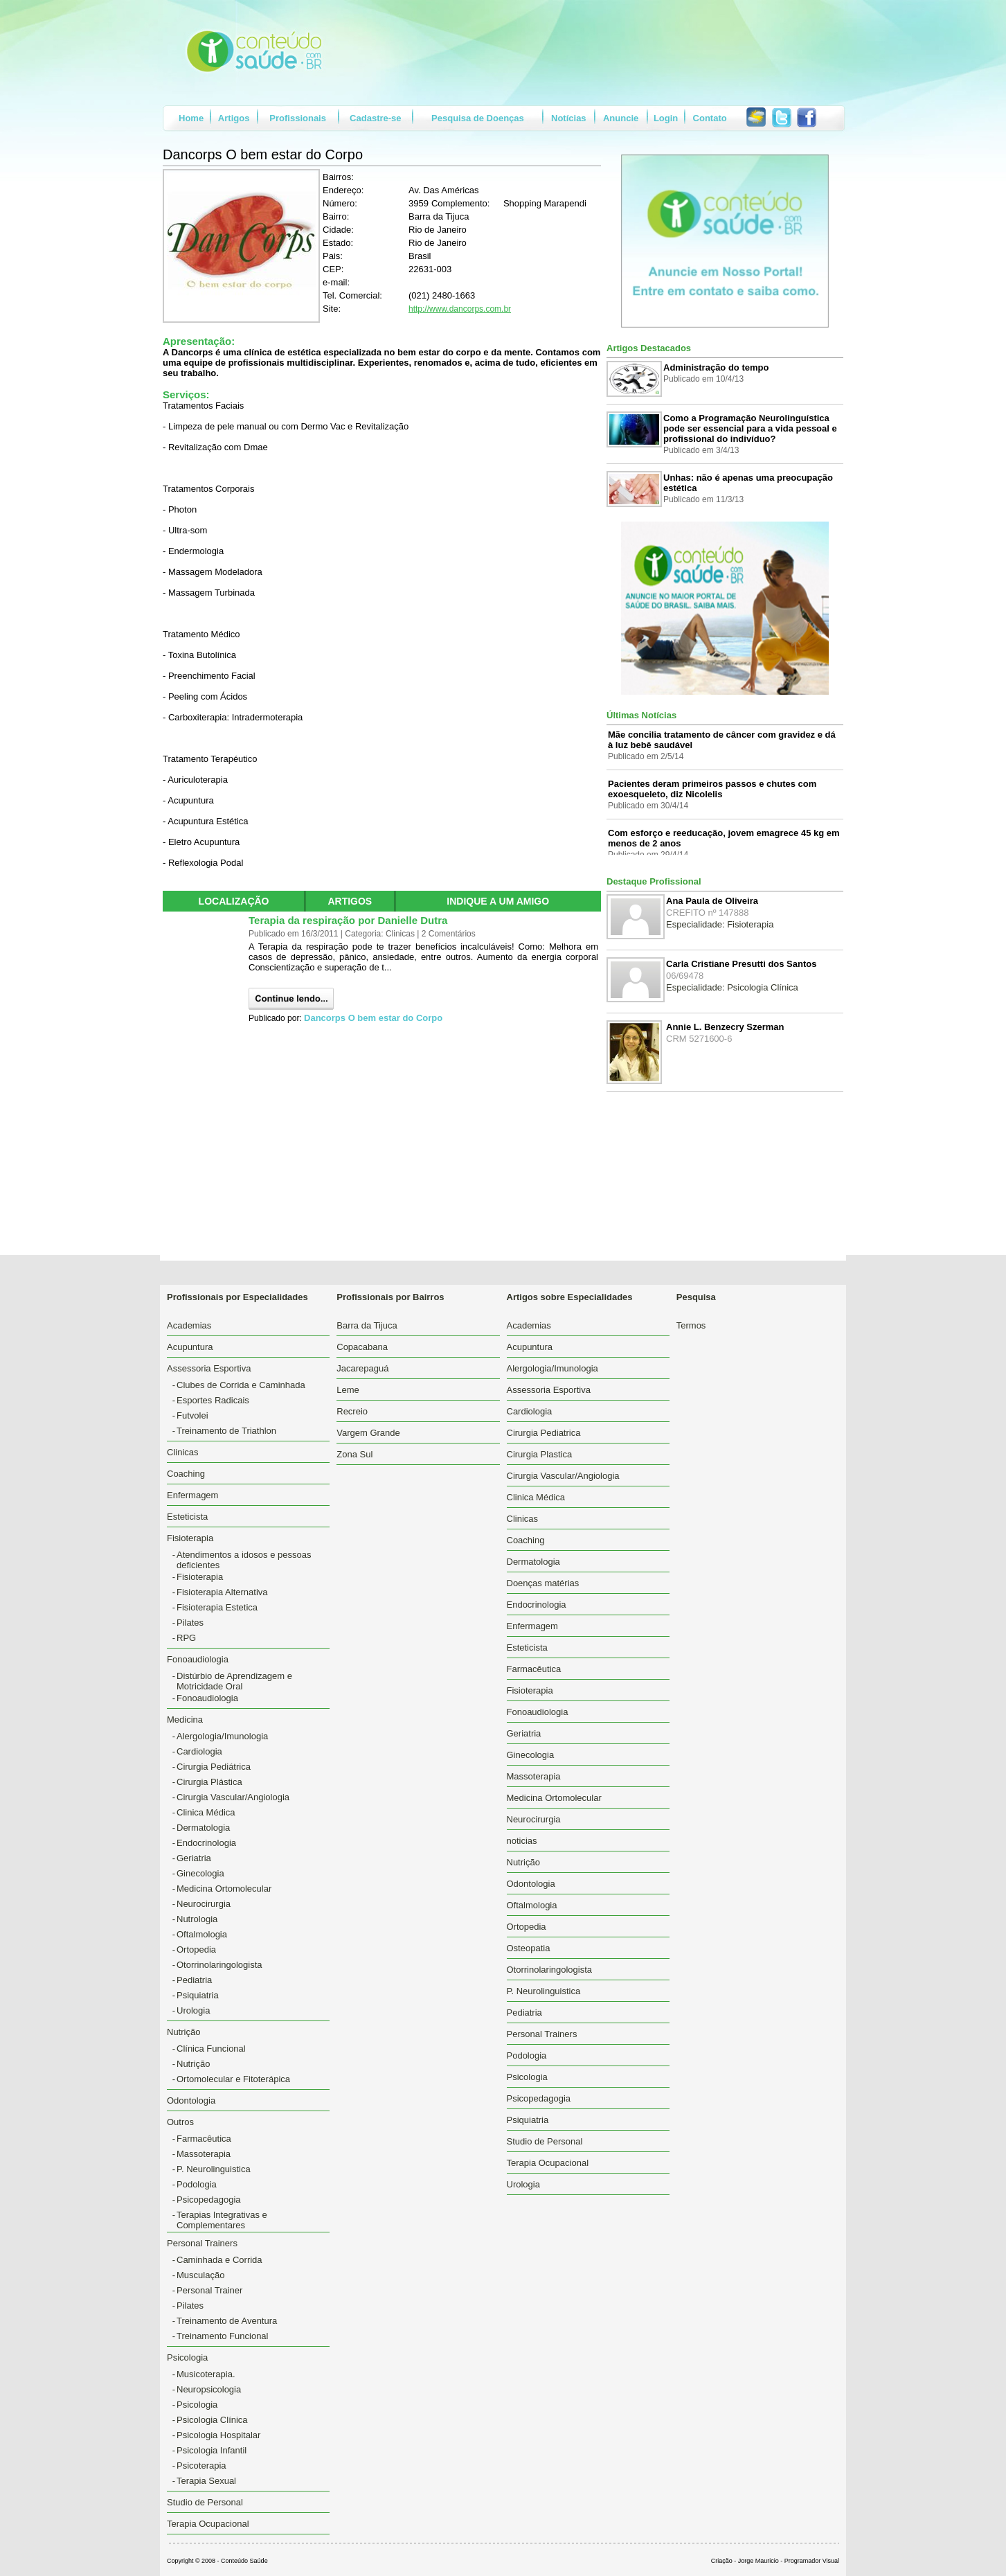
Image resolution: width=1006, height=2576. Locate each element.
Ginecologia (200, 1873)
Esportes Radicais (213, 1400)
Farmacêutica (204, 2138)
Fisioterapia (200, 1577)
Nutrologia (197, 1919)
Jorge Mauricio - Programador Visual (788, 2560)
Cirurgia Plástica (209, 1782)
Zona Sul (354, 1454)
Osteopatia (528, 1948)
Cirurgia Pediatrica (544, 1433)
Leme (347, 1390)
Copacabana (362, 1347)
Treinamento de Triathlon (226, 1430)
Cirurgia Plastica (540, 1454)
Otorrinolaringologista (219, 1965)
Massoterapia (204, 2154)
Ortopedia (196, 1949)
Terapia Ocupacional (208, 2524)
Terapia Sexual (206, 2481)
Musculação (200, 2275)
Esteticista (187, 1516)
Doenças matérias (543, 1583)
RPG (186, 1638)
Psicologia (197, 2404)
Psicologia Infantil (211, 2450)
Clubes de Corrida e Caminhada (241, 1385)
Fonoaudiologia (207, 1698)
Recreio (352, 1411)
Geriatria (194, 1858)
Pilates (190, 1622)
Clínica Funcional (211, 2048)
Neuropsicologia (209, 2389)
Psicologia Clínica (212, 2420)
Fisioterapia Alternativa (222, 1592)
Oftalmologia (202, 1934)
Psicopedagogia (209, 2199)
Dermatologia (203, 1827)
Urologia (193, 2010)
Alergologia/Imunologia (222, 1736)
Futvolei (192, 1415)
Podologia (197, 2184)
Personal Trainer (209, 2290)
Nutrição (193, 2064)
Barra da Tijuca (366, 1325)
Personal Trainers (542, 2034)
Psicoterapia (201, 2465)
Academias (189, 1325)
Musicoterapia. (206, 2374)
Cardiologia (199, 1751)
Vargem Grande (368, 1433)
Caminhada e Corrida (219, 2260)
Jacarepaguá (362, 1368)
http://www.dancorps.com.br (459, 309)
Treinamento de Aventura (227, 2321)
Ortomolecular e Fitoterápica (233, 2079)
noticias (522, 1841)
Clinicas (183, 1452)
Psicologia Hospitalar (218, 2435)
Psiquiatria (198, 1995)
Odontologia (191, 2100)
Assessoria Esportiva (549, 1390)
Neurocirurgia (204, 1904)
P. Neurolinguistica (214, 2169)
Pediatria (194, 1980)
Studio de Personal (205, 2502)
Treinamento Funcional (222, 2336)
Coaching (186, 1473)
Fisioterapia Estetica (217, 1607)
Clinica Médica (206, 1812)
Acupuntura (190, 1347)
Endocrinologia (206, 1843)
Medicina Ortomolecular (224, 1888)
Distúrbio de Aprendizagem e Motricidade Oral (234, 1681)
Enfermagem (192, 1495)
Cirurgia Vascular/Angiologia (233, 1797)
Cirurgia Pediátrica (214, 1766)
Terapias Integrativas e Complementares (222, 2220)
